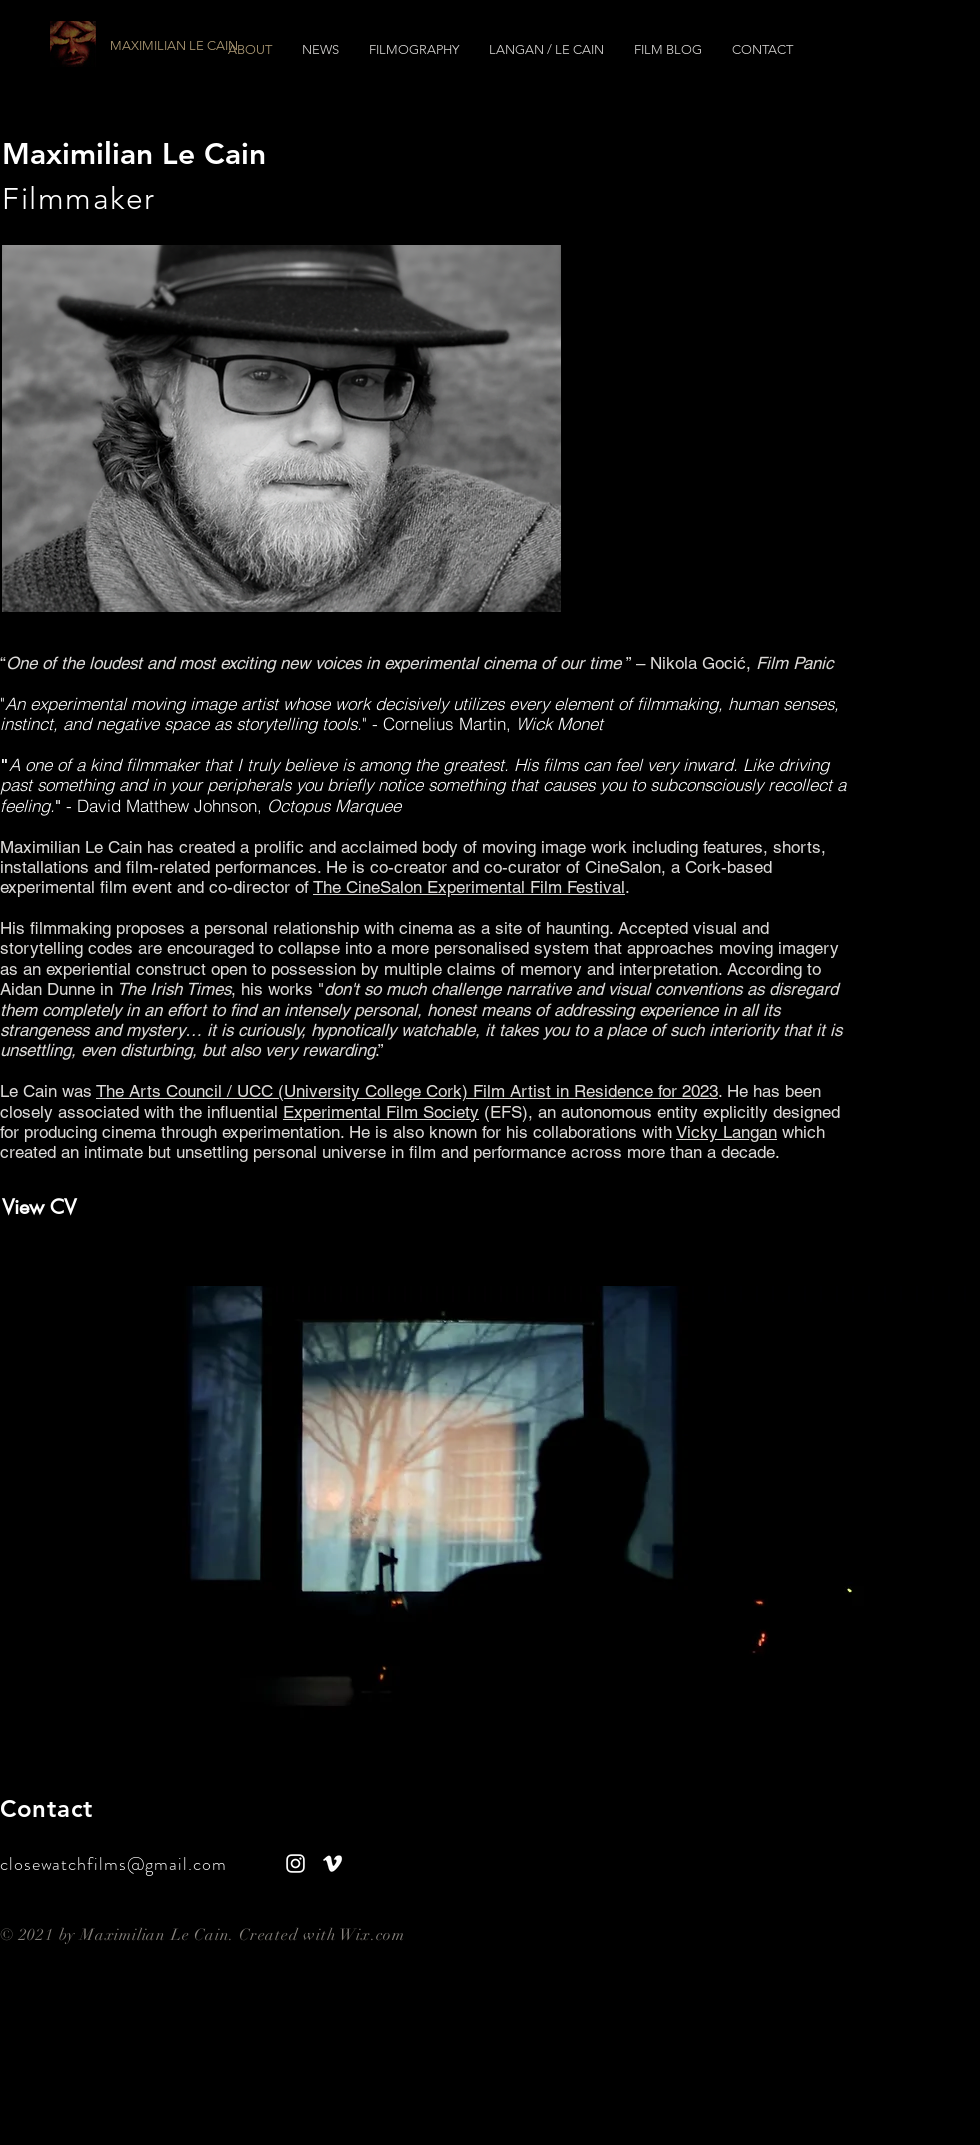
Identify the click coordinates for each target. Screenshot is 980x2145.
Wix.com (372, 1935)
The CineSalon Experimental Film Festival (469, 887)
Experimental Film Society (381, 1112)
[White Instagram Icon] (295, 1863)
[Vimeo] (332, 1863)
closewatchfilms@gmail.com (118, 1864)
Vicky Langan (726, 1132)
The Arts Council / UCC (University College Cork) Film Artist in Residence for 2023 (407, 1091)
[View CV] (132, 1207)
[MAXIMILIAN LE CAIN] (222, 46)
